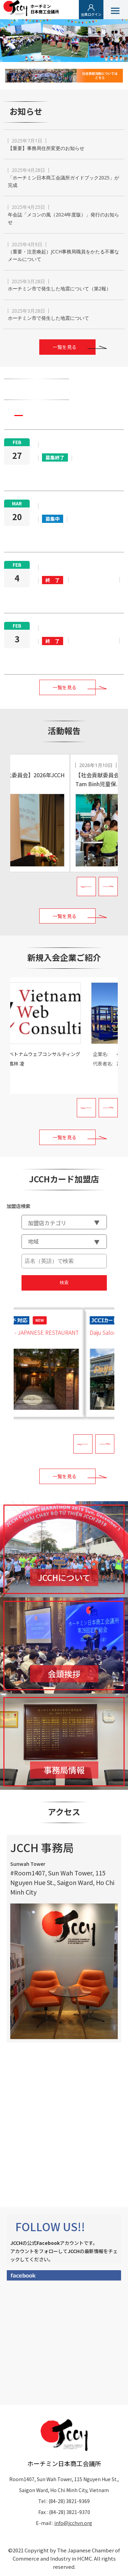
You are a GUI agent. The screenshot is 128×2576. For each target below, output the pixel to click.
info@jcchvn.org (73, 2523)
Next (108, 886)
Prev (86, 886)
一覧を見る (64, 346)
